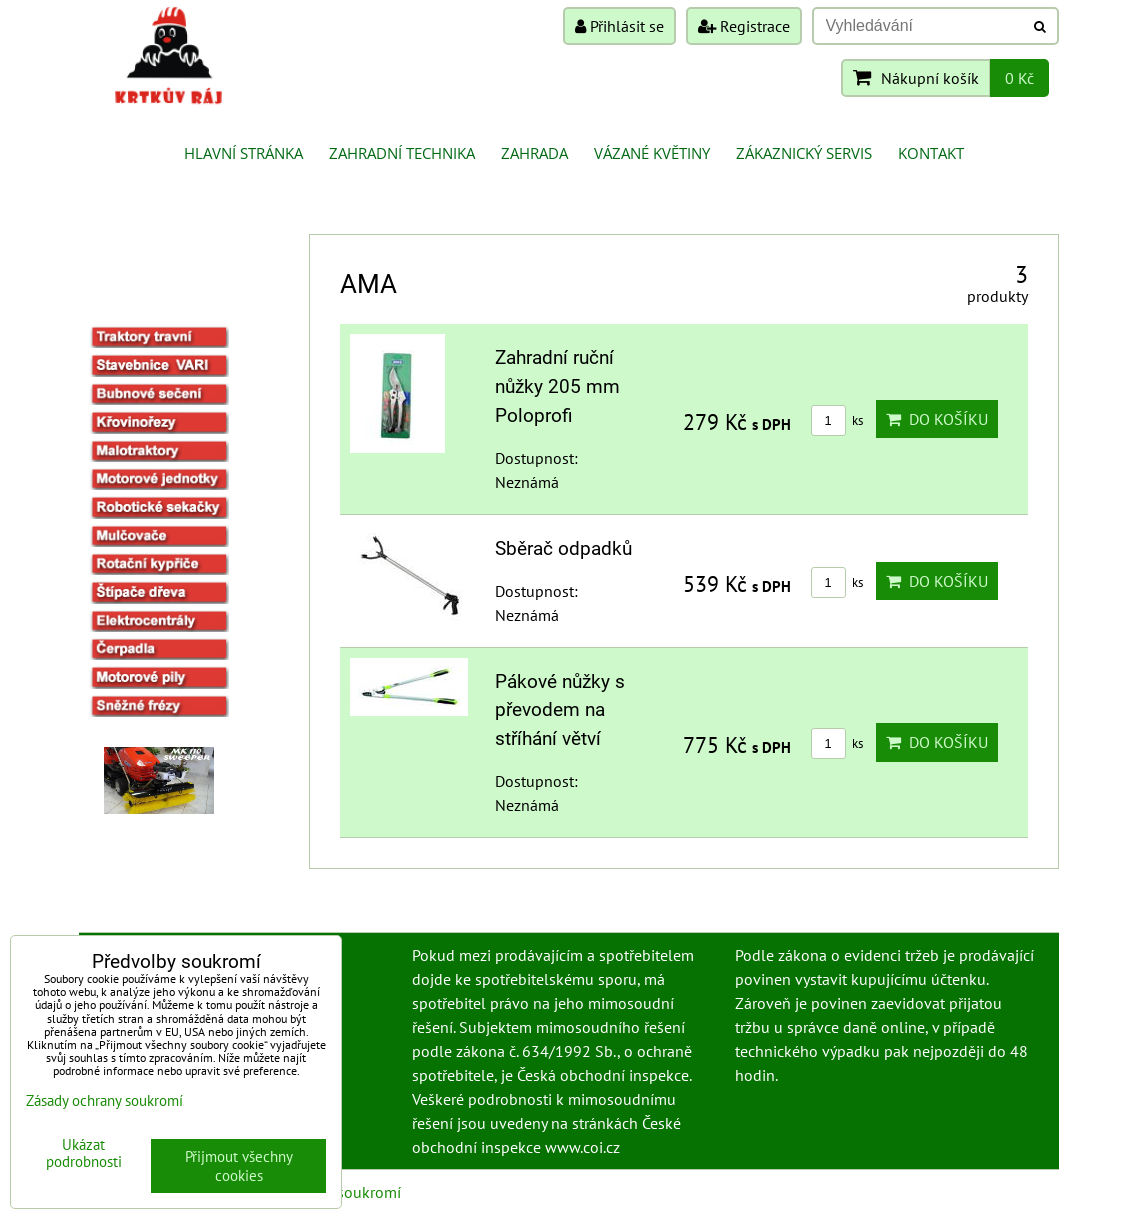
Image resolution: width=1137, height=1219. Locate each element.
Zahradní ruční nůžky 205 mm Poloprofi (557, 386)
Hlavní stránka (243, 153)
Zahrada (534, 153)
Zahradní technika (402, 153)
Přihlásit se (619, 26)
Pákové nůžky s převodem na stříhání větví (560, 710)
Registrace (744, 26)
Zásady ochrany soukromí (104, 1100)
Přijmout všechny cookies (239, 1166)
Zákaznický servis (804, 153)
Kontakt (931, 153)
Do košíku (937, 419)
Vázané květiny (652, 153)
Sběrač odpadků (563, 548)
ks (837, 420)
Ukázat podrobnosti (84, 1153)
